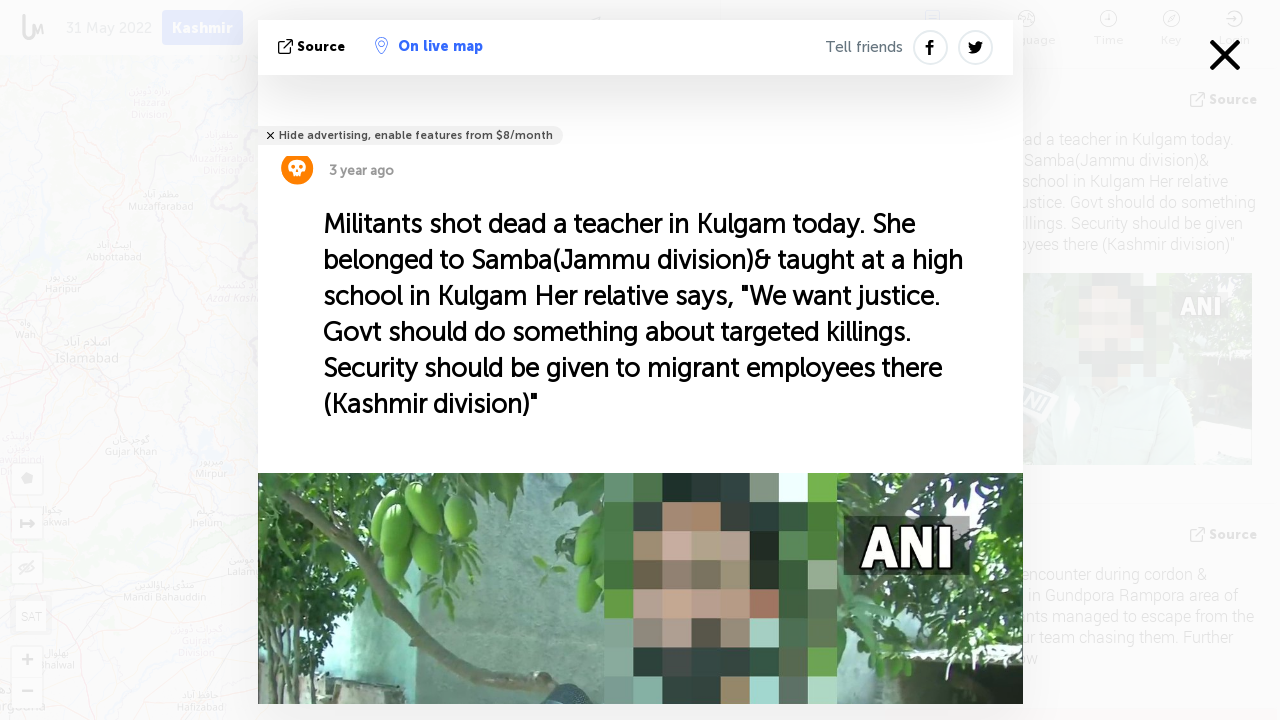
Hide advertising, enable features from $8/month (416, 135)
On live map (429, 46)
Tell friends (864, 47)
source (313, 46)
